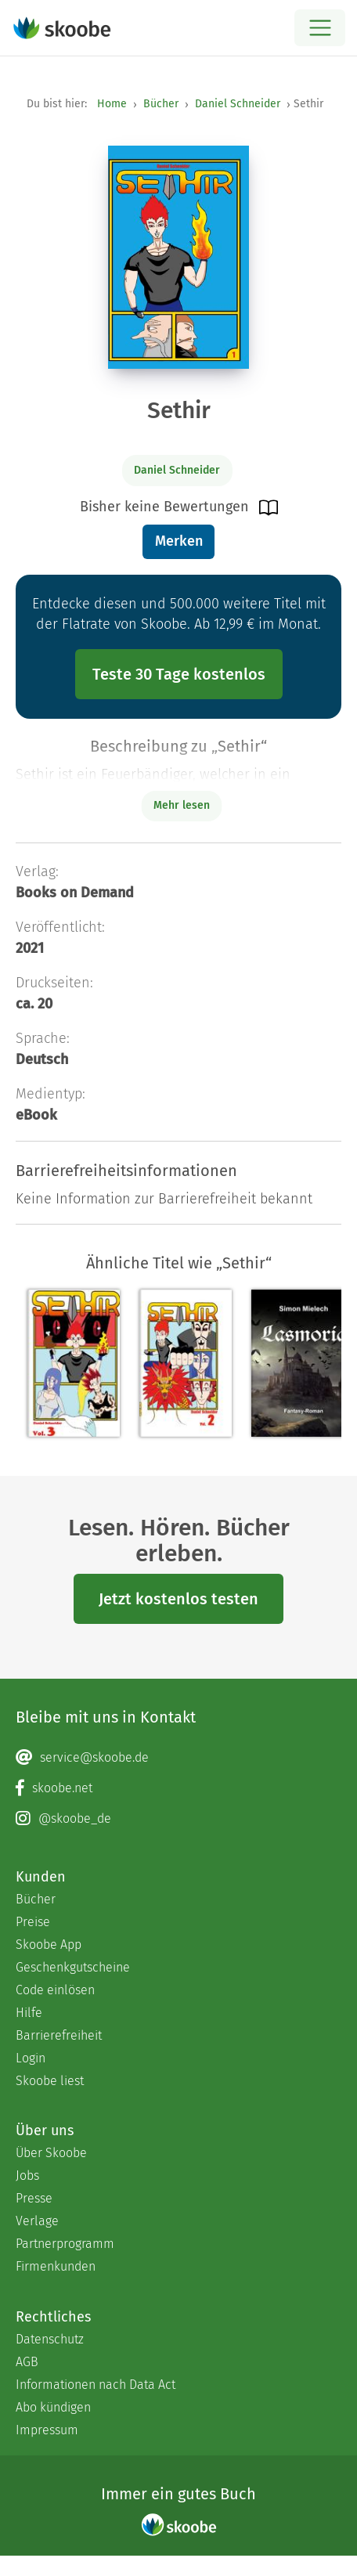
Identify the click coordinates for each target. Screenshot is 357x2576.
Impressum (47, 2430)
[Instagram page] (178, 1818)
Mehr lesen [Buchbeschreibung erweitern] (181, 805)
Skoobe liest (50, 2080)
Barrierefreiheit (59, 2035)
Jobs (27, 2175)
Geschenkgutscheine (73, 1967)
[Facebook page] (178, 1788)
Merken (179, 541)
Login (30, 2058)
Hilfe (29, 2012)
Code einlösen (55, 1990)
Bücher (160, 103)
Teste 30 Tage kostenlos (178, 674)
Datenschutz (50, 2339)
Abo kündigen (53, 2407)
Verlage (37, 2220)
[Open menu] (319, 27)
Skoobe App (48, 1944)
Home (112, 103)
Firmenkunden (56, 2266)
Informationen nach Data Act (95, 2384)
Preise (33, 1921)
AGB (27, 2361)
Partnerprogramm (65, 2243)
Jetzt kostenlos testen (178, 1598)
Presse (34, 2198)
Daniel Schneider (237, 103)
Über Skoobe (51, 2152)
